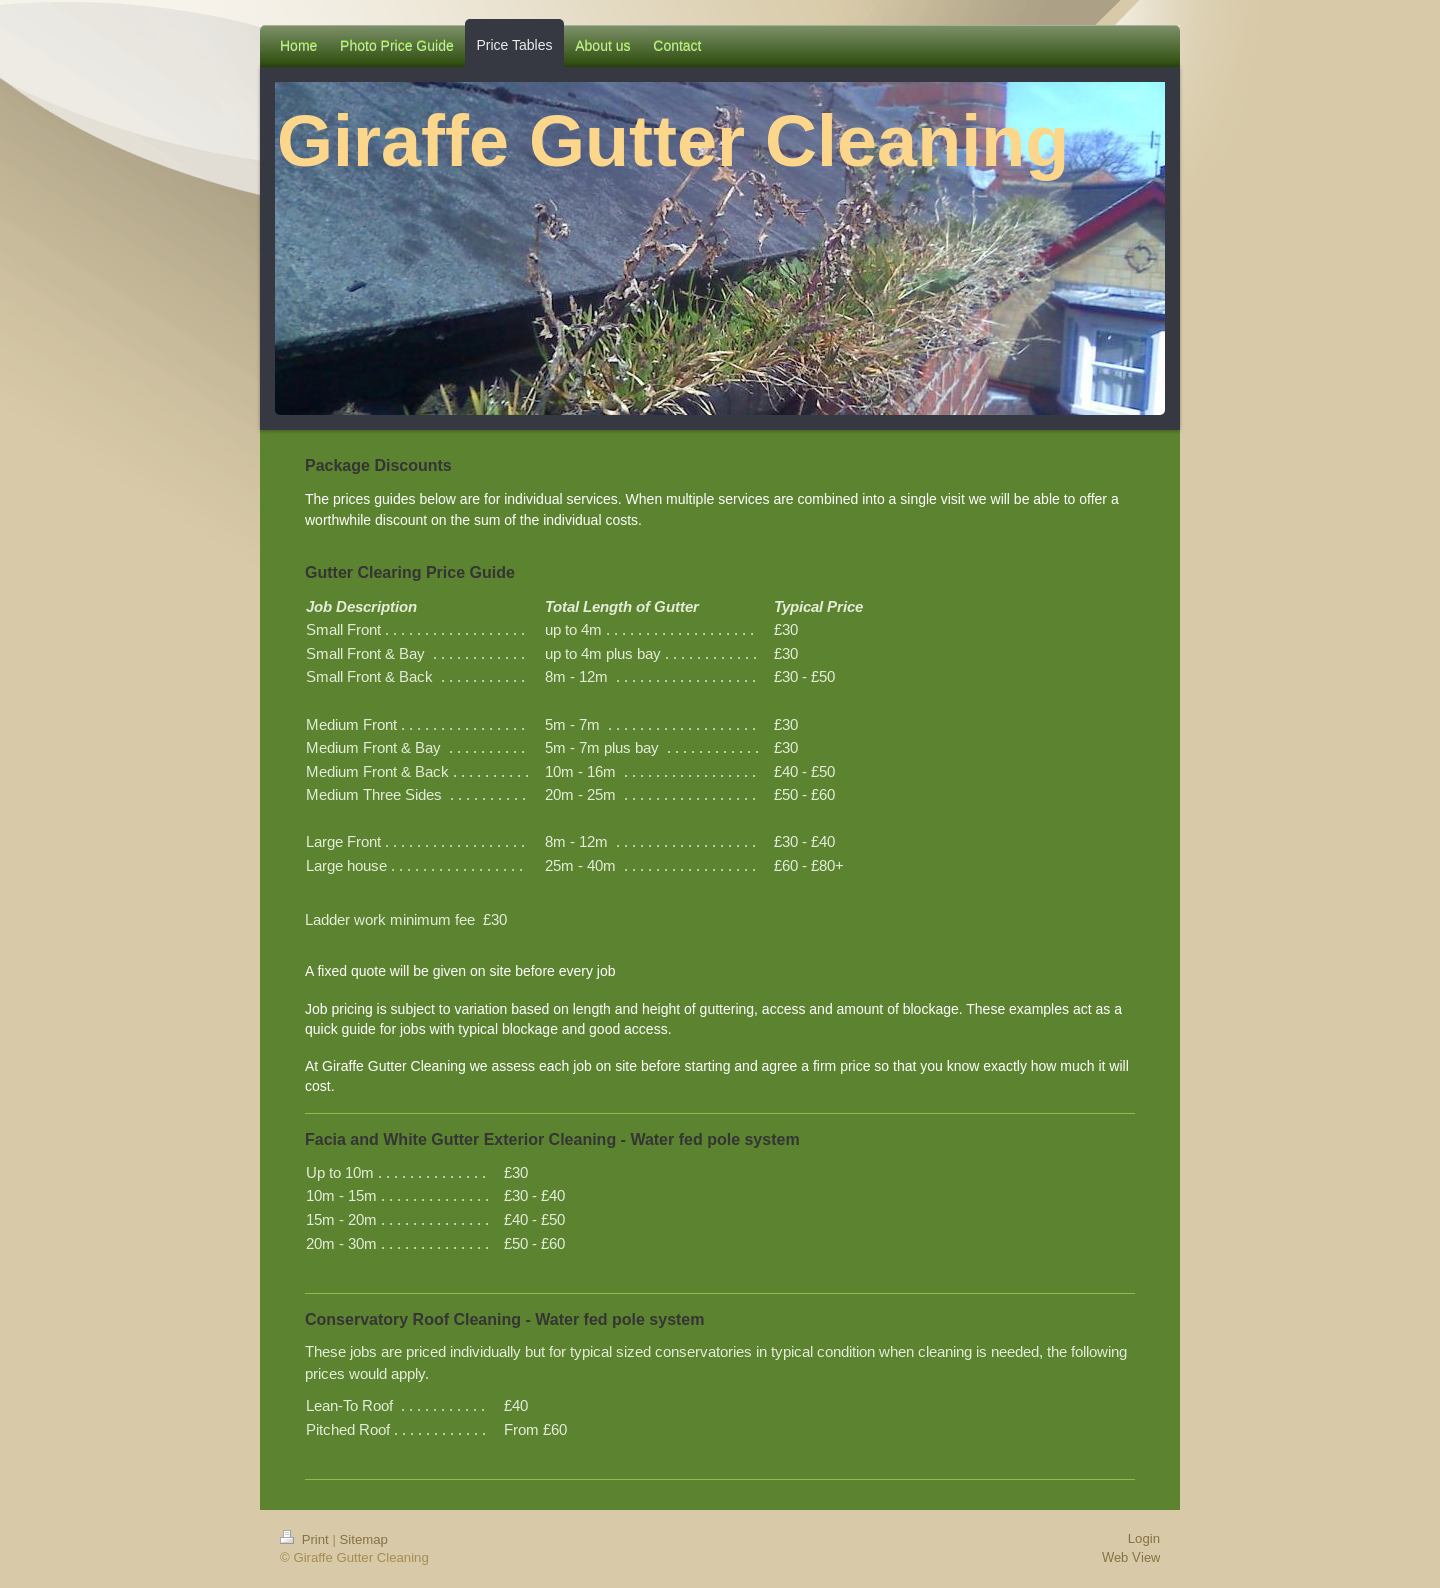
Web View (1131, 1557)
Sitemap (364, 1539)
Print (306, 1539)
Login (1144, 1538)
